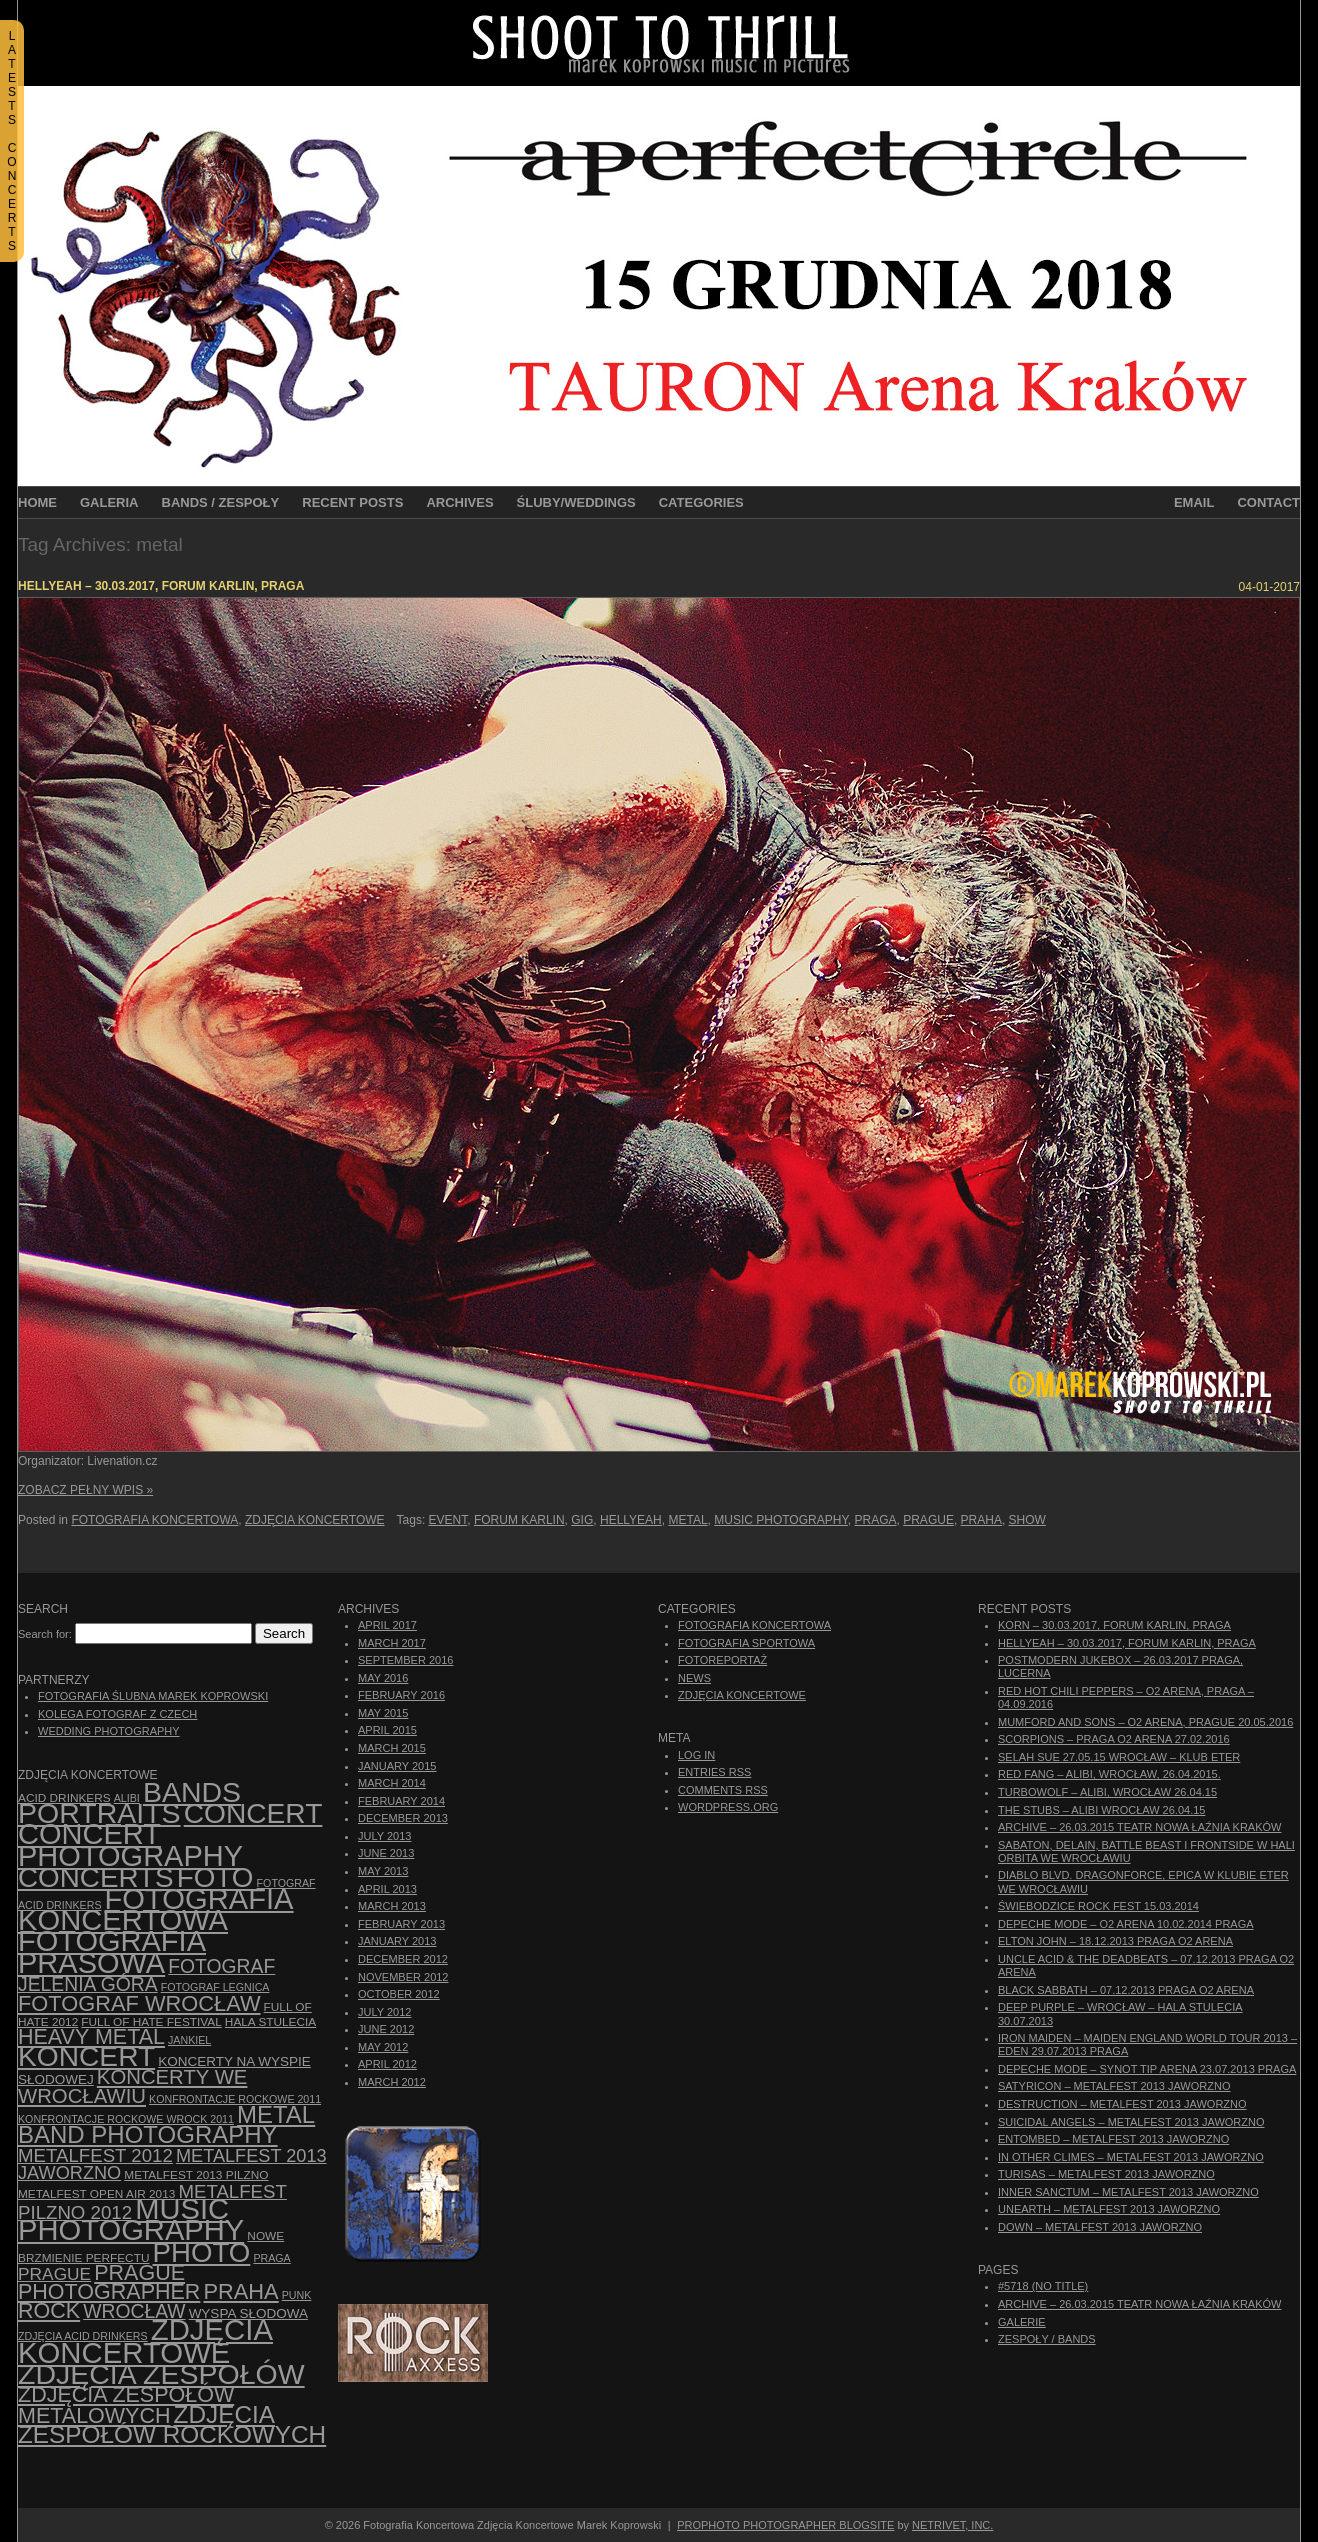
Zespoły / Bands (1047, 2339)
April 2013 (387, 1889)
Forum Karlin (519, 1520)
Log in (696, 1755)
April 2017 (387, 1625)
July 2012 (384, 2012)
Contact (1268, 502)
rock (49, 2311)
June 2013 (386, 1853)
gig (582, 1520)
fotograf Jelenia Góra (146, 1975)
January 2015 (397, 1766)
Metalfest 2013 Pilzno (196, 2175)
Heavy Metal (91, 2037)
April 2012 (387, 2064)
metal (687, 1520)
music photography (781, 1520)
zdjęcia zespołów (161, 2374)
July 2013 (384, 1836)
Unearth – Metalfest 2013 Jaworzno (1109, 2209)
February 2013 (401, 1924)
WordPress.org (728, 1807)
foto (215, 1877)
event (448, 1520)
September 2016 (405, 1660)
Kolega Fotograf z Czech (117, 1714)
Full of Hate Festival (151, 2022)
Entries (714, 1772)
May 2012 (383, 2047)
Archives (459, 502)
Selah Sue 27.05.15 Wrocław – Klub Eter (1119, 1757)
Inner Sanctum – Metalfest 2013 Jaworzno (1128, 2192)
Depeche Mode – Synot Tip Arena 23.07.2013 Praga (1147, 2069)
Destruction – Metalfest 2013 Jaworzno (1122, 2104)
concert (253, 1813)
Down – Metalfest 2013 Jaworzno (1100, 2227)
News (694, 1678)
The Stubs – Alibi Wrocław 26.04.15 (1101, 1810)
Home (37, 502)
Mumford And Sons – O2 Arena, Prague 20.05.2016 (1145, 1722)
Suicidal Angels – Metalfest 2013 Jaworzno (1131, 2122)
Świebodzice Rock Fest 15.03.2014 (1098, 1906)
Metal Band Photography (166, 2124)
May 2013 (383, 1871)
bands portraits (129, 1802)
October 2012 (399, 1994)
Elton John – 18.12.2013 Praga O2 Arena (1115, 1941)
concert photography (130, 1844)
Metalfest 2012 (95, 2155)
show (1027, 1520)
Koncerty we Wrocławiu (132, 2086)
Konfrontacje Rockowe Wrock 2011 (126, 2119)
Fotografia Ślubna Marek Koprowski (153, 1696)
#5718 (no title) (1043, 2286)
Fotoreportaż (722, 1660)
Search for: (45, 1634)
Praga (876, 1520)
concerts (96, 1877)
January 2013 (397, 1941)
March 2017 (392, 1643)
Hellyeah (631, 1520)
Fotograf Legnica (215, 1987)
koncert (86, 2056)
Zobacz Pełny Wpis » (85, 1490)
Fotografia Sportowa (746, 1643)
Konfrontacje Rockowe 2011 (235, 2099)
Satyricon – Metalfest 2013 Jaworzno (1114, 2086)
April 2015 (387, 1730)
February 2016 (401, 1695)
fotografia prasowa (112, 1951)
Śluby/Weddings (576, 502)
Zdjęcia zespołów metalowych (126, 2405)
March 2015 (392, 1748)
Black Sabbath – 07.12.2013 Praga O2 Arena (1126, 1990)
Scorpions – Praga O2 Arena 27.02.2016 (1114, 1739)
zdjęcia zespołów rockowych (172, 2424)
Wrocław (134, 2311)
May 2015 (383, 1713)
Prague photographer (109, 2282)
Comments (723, 1790)
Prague (928, 1520)
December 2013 (403, 1818)
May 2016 (383, 1678)
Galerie (1022, 2322)
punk (297, 2295)
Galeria (109, 502)
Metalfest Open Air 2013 (96, 2194)
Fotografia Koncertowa (154, 1520)
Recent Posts (352, 502)
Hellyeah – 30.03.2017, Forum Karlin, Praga (161, 586)
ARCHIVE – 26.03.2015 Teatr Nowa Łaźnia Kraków (1139, 1827)
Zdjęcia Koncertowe (315, 1520)
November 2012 (403, 1977)
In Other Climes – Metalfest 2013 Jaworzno (1131, 2157)
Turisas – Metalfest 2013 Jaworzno (1106, 2174)
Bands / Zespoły (221, 502)
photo (202, 2252)
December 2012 (403, 1959)
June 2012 (386, 2029)
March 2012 (392, 2082)
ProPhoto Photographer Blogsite (785, 2525)
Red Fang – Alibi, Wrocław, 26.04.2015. (1109, 1774)
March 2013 (392, 1906)
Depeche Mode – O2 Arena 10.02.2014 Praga (1126, 1924)
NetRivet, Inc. (952, 2525)
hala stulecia (270, 2022)
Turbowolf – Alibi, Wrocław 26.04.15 (1107, 1792)
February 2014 (401, 1801)
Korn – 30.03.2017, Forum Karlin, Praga (1114, 1625)
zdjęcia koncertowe (145, 2340)
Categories (701, 502)
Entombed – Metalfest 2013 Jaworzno (1113, 2139)
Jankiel (189, 2040)
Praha (981, 1520)
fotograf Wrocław (139, 2003)
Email (1194, 502)
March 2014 (392, 1783)
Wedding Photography (109, 1731)
